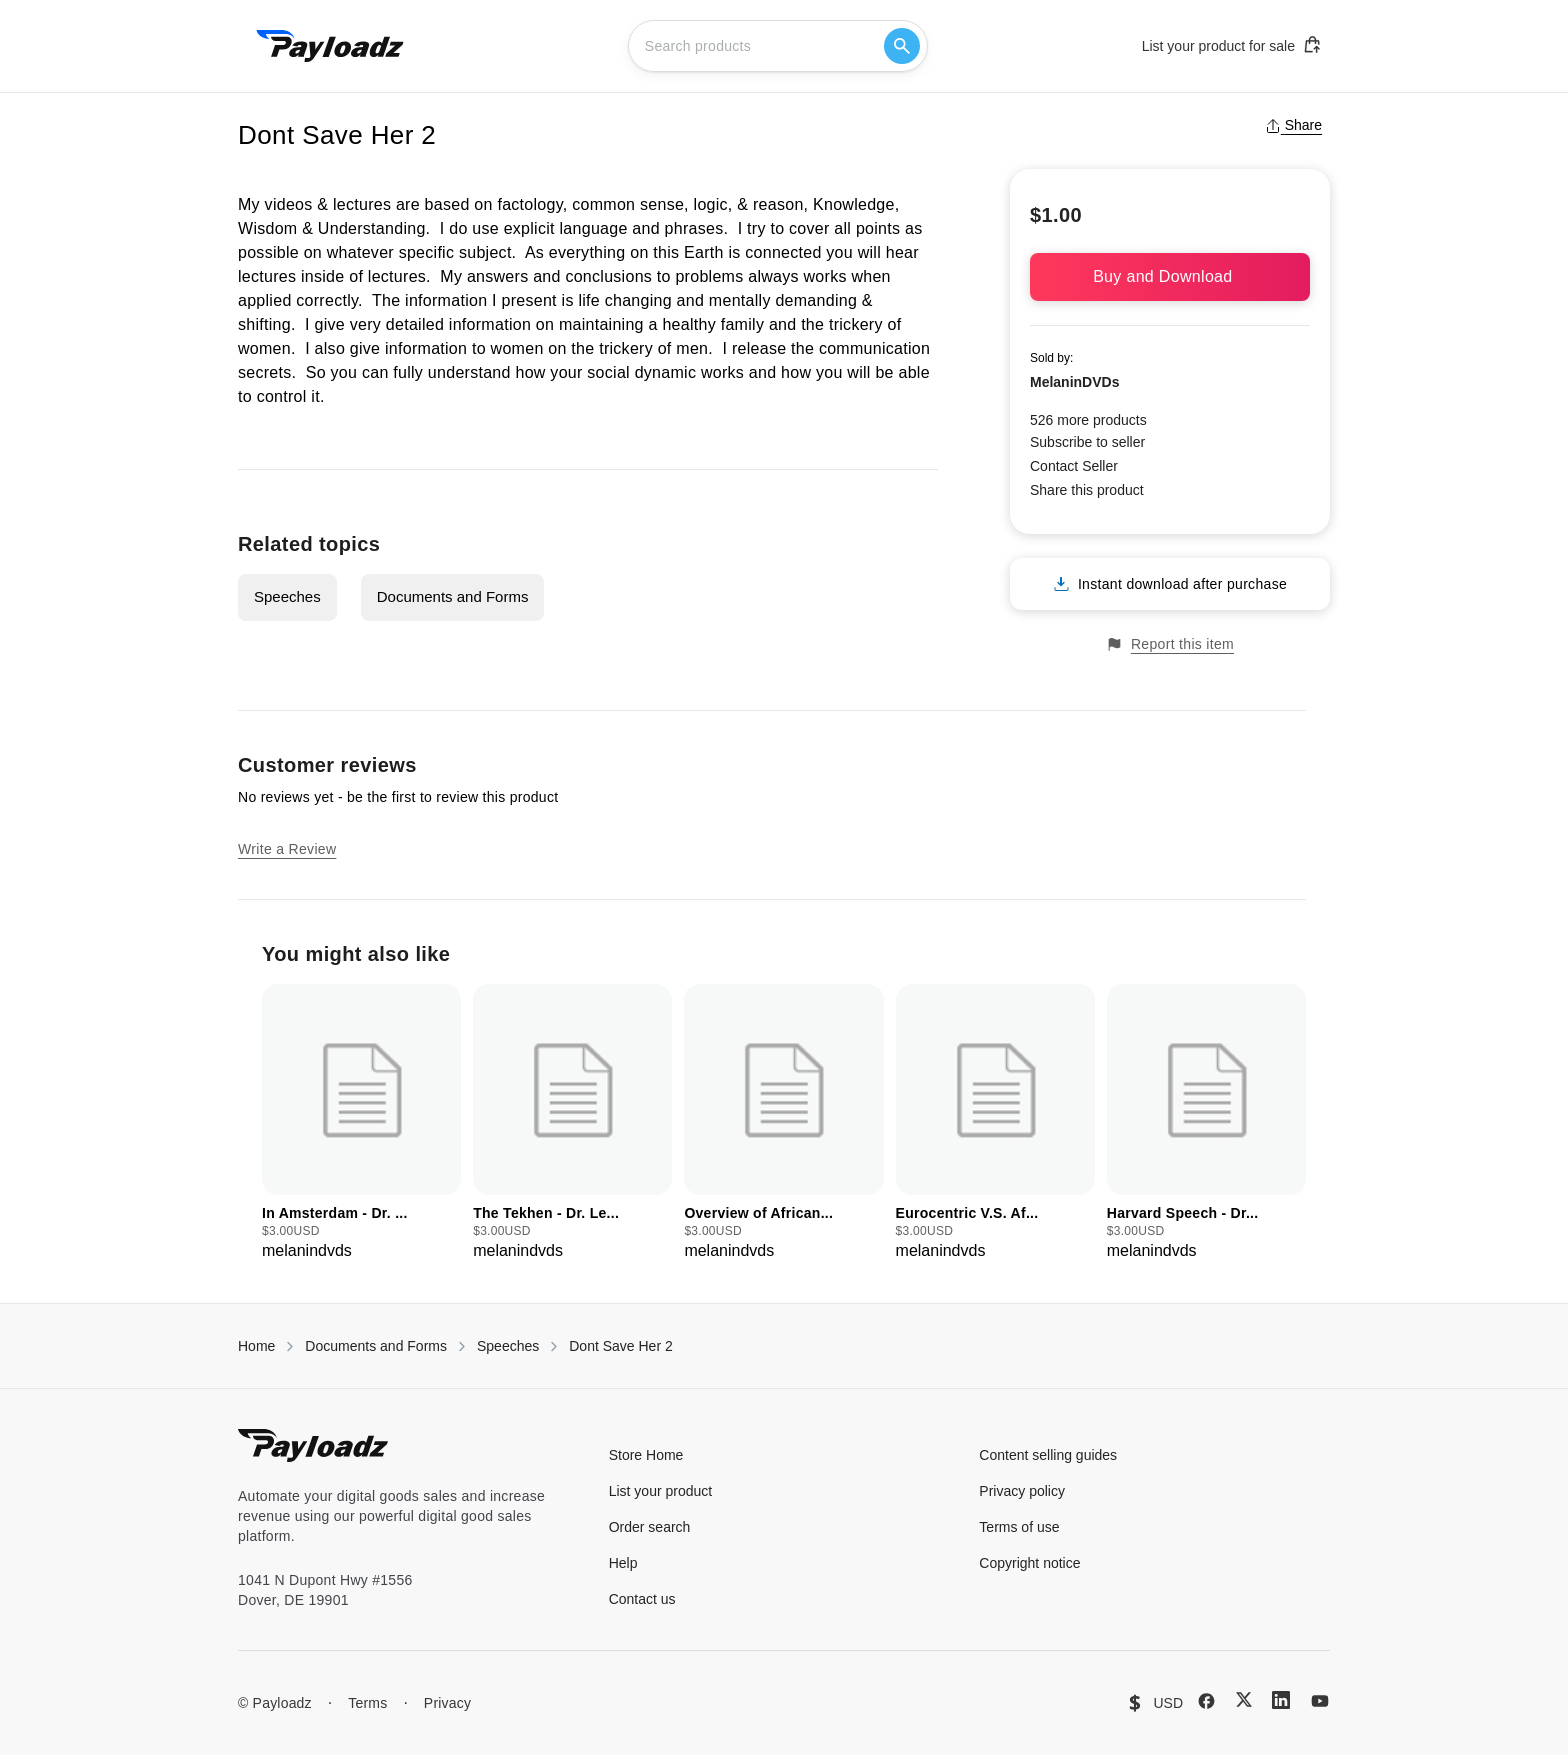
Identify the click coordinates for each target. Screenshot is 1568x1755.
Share (1293, 125)
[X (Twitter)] (1244, 1699)
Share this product (1087, 490)
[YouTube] (1320, 1701)
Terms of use (1019, 1527)
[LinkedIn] (1281, 1700)
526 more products (1088, 420)
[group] (361, 1123)
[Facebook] (1206, 1701)
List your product (661, 1491)
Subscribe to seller (1087, 442)
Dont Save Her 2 (621, 1346)
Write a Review (287, 849)
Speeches (287, 596)
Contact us (642, 1599)
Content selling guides (1048, 1455)
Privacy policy (1022, 1491)
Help (623, 1563)
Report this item (1170, 644)
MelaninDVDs (1074, 382)
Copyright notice (1029, 1563)
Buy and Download (1170, 276)
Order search (650, 1527)
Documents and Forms (453, 596)
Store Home (646, 1455)
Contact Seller (1074, 466)
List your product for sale (1232, 45)
